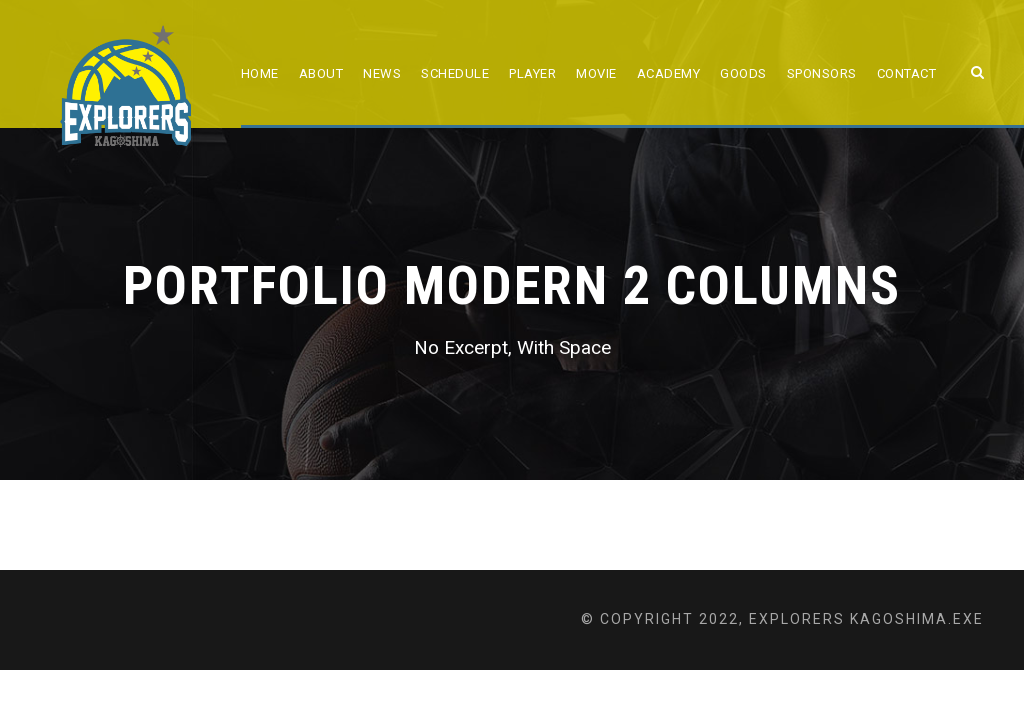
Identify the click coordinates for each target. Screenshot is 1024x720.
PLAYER (532, 73)
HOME (260, 73)
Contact (907, 73)
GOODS (743, 73)
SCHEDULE (455, 73)
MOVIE (596, 73)
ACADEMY (669, 73)
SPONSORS (822, 73)
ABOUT (321, 73)
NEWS (382, 73)
